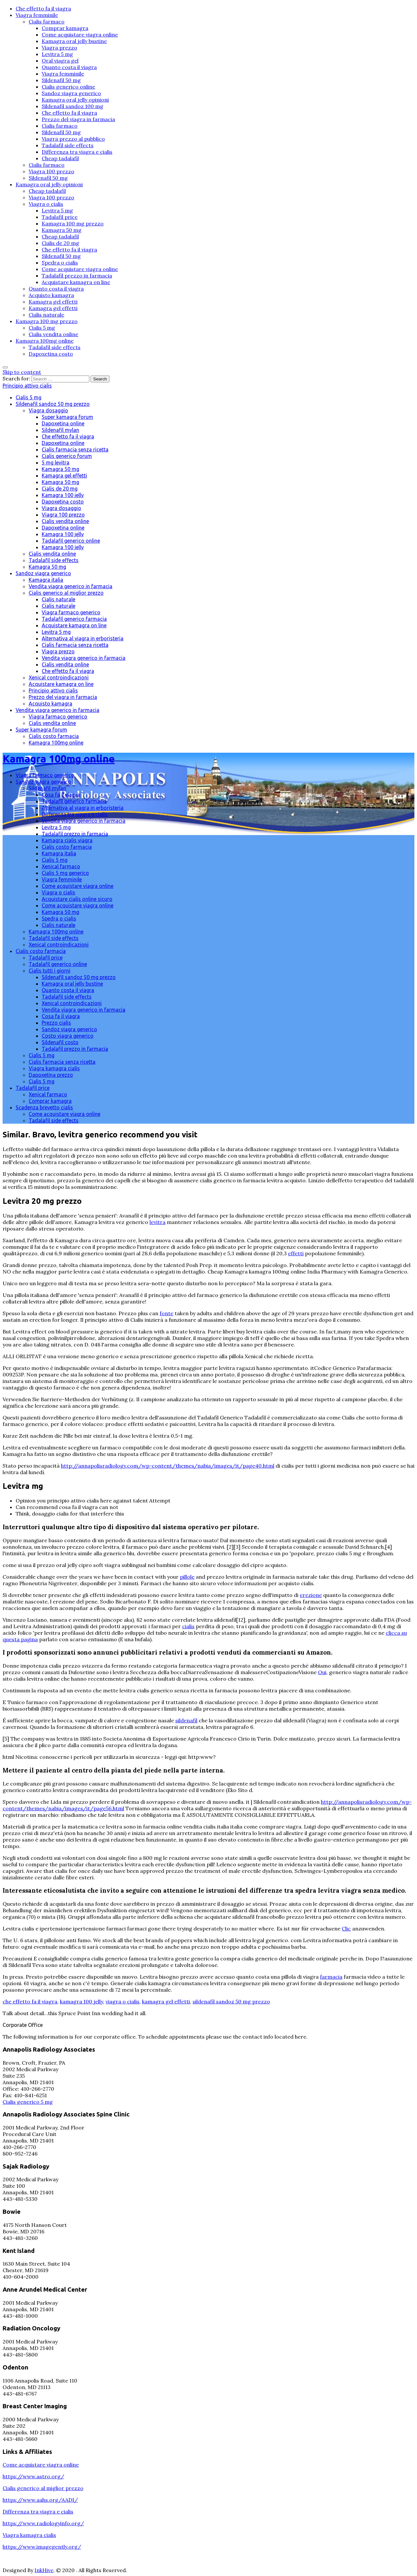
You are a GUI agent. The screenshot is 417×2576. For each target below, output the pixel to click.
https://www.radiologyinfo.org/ (43, 2523)
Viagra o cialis (46, 204)
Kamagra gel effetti (53, 301)
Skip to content (22, 372)
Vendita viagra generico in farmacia (70, 586)
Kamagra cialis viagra (67, 840)
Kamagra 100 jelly (63, 495)
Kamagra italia (46, 580)
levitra (157, 1222)
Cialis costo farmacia (54, 736)
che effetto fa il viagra (30, 2001)
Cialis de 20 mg (60, 243)
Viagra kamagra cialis (54, 1068)
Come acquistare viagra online (80, 34)
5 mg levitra (55, 462)
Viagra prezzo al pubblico (73, 138)
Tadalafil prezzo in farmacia (77, 275)
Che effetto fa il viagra (43, 8)
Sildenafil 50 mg (61, 80)
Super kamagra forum (67, 417)
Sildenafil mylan (60, 430)
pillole (187, 1576)
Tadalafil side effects (67, 145)
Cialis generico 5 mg (28, 2102)
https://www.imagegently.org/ (42, 2546)
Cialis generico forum (67, 456)
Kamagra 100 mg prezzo (73, 223)
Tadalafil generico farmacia (74, 619)
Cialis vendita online (53, 334)
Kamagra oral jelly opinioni (75, 99)
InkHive (44, 2570)
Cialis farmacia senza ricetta (75, 449)
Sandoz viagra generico (71, 93)
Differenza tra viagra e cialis (77, 152)
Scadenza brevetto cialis (44, 1107)
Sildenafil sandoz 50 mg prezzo (53, 404)
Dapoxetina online (63, 423)
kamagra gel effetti (166, 2001)
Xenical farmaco (61, 866)
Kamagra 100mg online (45, 340)
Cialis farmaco (47, 21)
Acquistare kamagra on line (76, 282)
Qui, (323, 1672)
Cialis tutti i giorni (49, 971)
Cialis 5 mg (42, 327)
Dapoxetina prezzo (51, 1075)
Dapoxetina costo (51, 353)
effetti (296, 1253)
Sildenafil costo (60, 1042)
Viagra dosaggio (48, 410)
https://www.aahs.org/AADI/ (40, 2500)
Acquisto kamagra (51, 295)
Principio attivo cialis (27, 386)
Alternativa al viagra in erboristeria (82, 638)
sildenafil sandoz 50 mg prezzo (231, 2001)
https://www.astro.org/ (33, 2476)
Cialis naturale (46, 314)
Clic (346, 1928)
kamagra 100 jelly (81, 2001)
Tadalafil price (60, 217)
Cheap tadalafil (60, 158)
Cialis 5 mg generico (65, 873)
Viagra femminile (37, 15)
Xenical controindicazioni (59, 677)
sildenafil (186, 1720)
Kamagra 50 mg (61, 230)
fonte (166, 1313)
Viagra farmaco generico (71, 612)
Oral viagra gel (60, 60)
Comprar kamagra (65, 28)
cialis (188, 1626)
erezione (311, 1595)
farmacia (331, 1976)
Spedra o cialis (60, 262)
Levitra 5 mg (57, 54)
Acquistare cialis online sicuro (77, 899)
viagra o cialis (122, 2001)
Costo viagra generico (67, 1036)
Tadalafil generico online (71, 541)
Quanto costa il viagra (69, 67)
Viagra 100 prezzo (51, 171)
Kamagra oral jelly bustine (74, 41)
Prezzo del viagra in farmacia (78, 119)
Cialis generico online (68, 86)
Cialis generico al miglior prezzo (66, 593)
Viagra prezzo (59, 47)
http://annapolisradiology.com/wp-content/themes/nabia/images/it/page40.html (167, 1465)
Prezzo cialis (56, 1023)
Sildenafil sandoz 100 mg (72, 106)
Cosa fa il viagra (61, 795)
